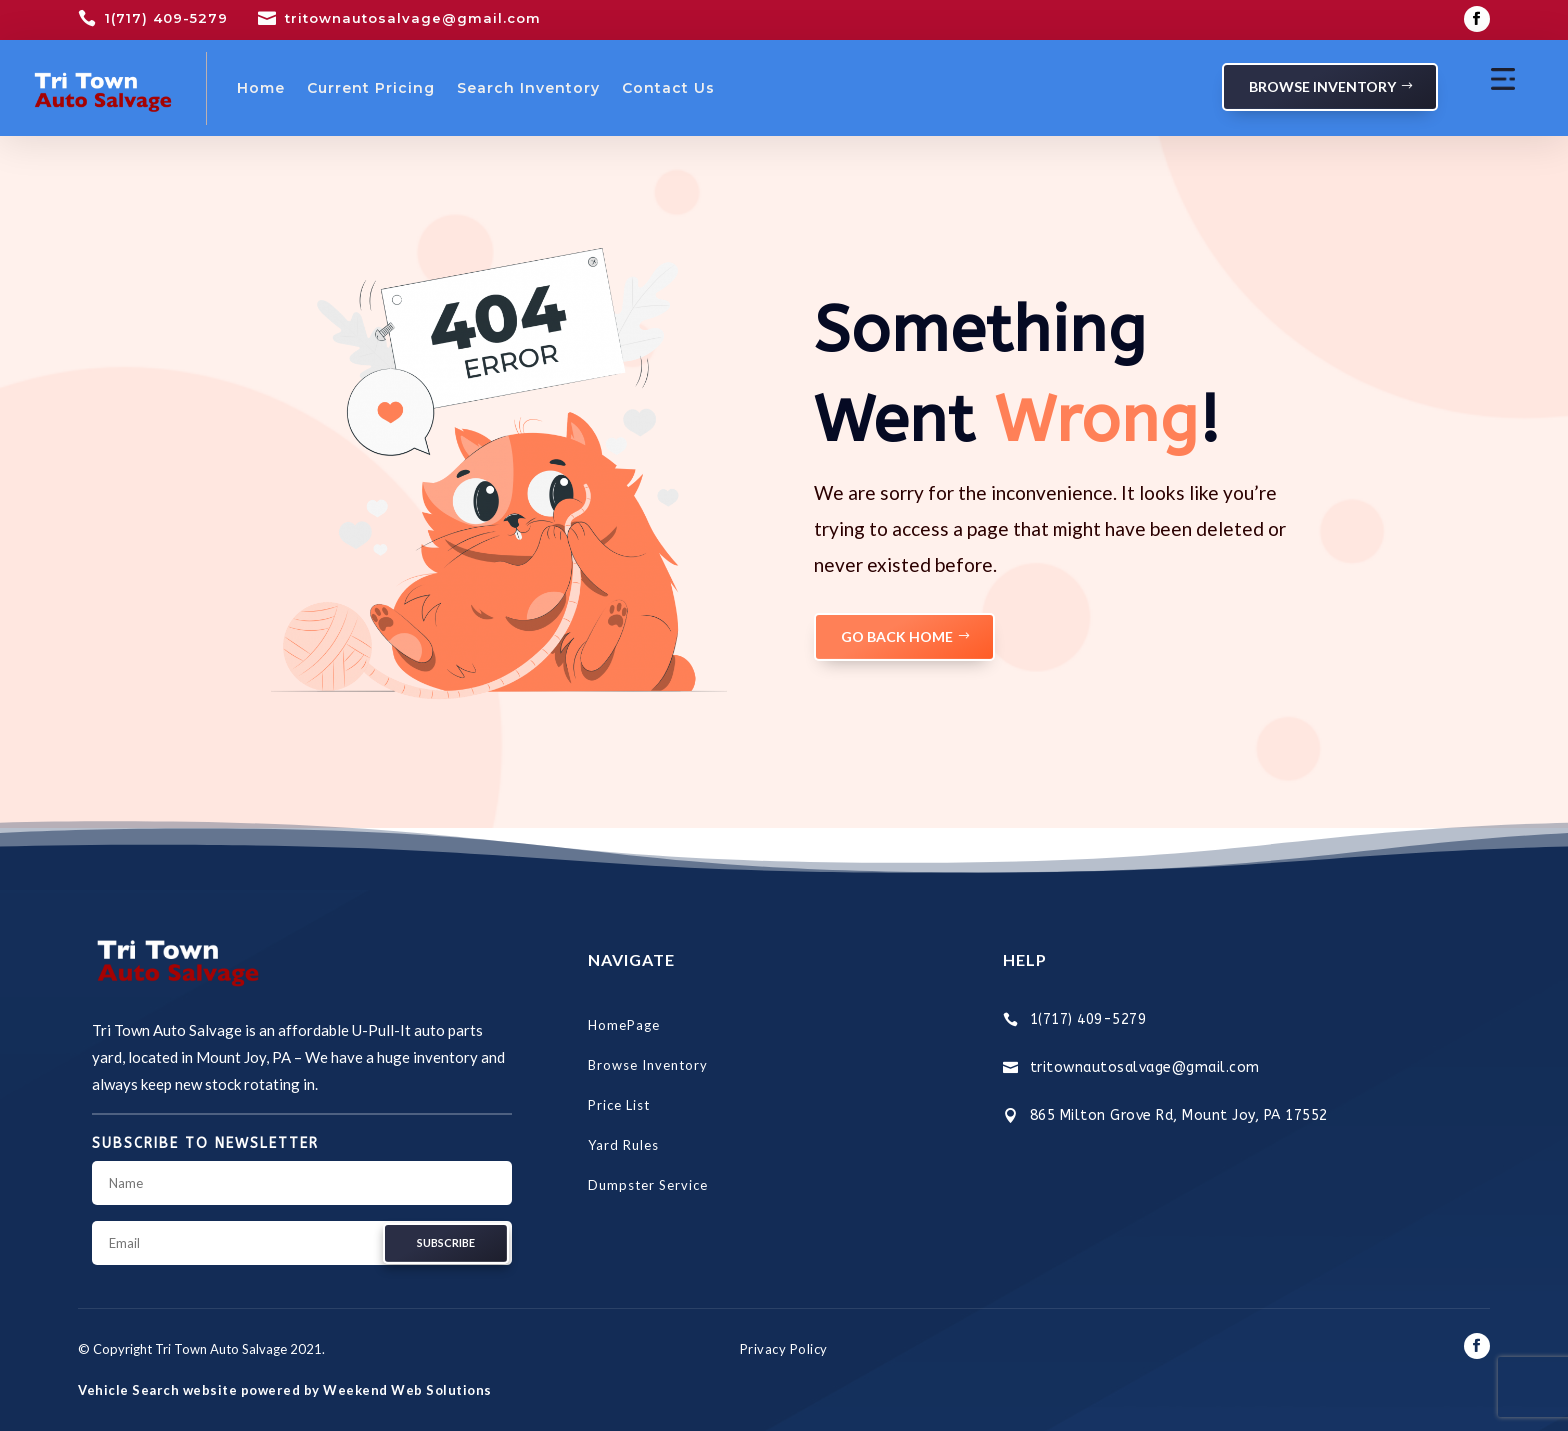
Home (261, 88)
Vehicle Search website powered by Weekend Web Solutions (285, 1390)
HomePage (624, 1025)
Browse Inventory (1322, 86)
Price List (619, 1105)
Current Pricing (371, 88)
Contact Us (668, 88)
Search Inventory (528, 88)
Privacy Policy (784, 1349)
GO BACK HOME (897, 636)
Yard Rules (623, 1145)
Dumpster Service (648, 1185)
